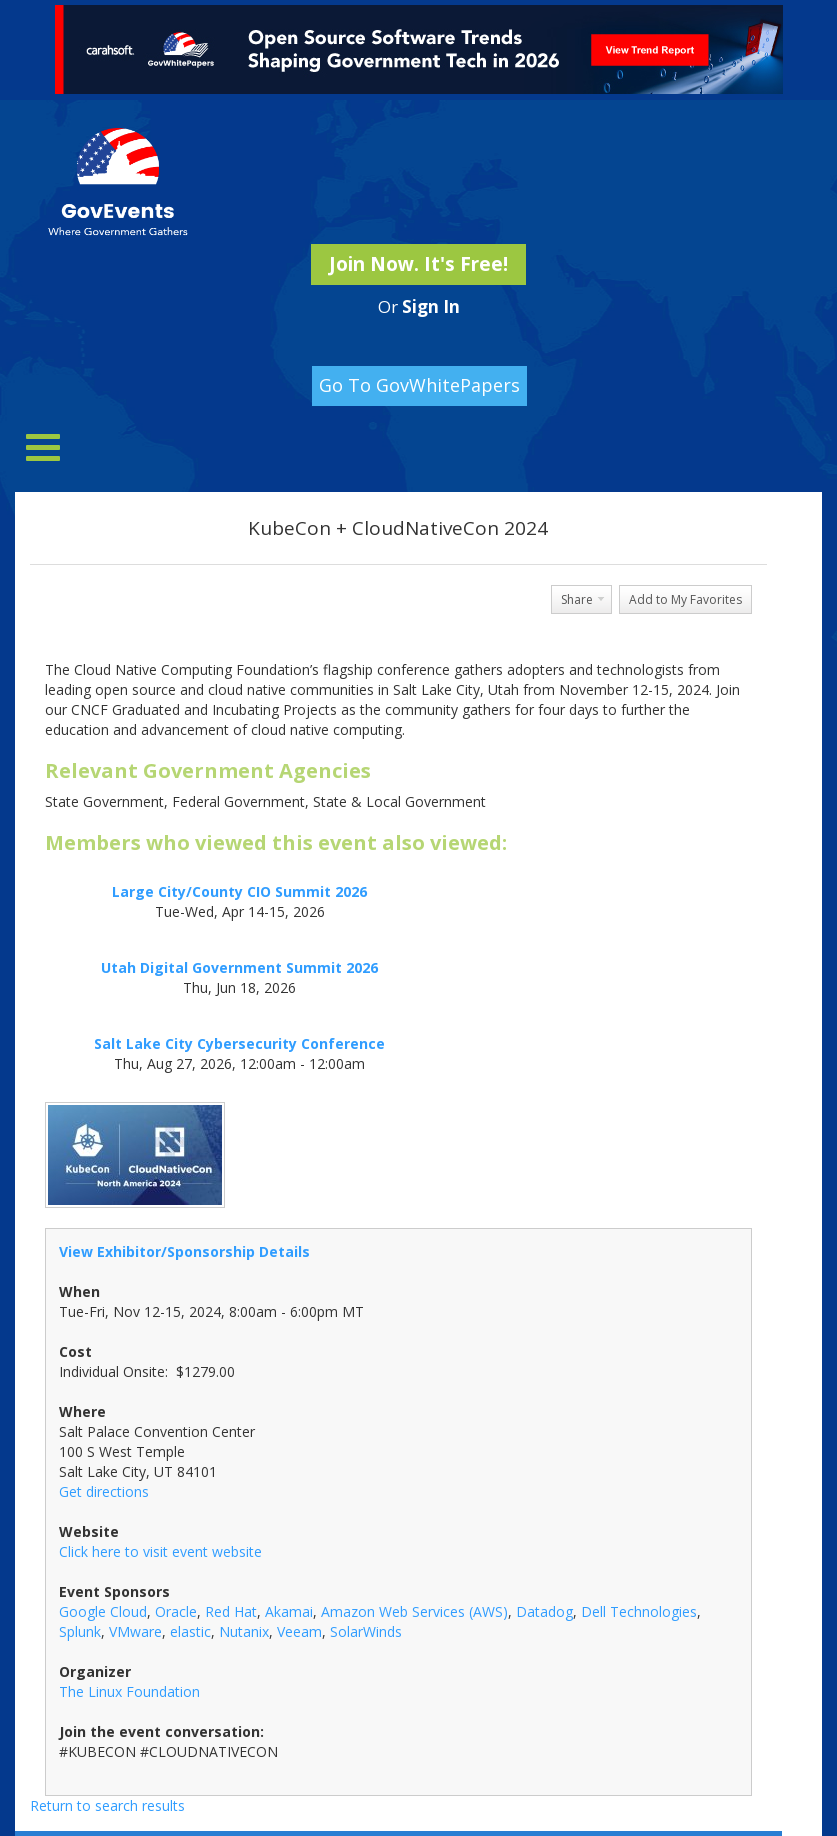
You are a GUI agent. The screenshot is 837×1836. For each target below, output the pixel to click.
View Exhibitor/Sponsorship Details (184, 1251)
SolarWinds (366, 1631)
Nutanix (244, 1631)
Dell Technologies (639, 1611)
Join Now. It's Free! (418, 264)
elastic (190, 1631)
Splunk (80, 1631)
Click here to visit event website (160, 1551)
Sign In (431, 306)
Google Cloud (103, 1611)
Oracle (176, 1611)
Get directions (104, 1491)
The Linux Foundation (129, 1691)
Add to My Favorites (685, 599)
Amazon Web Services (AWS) (414, 1611)
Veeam (299, 1631)
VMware (135, 1631)
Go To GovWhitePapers (419, 385)
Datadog (544, 1611)
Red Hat (231, 1611)
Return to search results (107, 1805)
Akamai (289, 1611)
